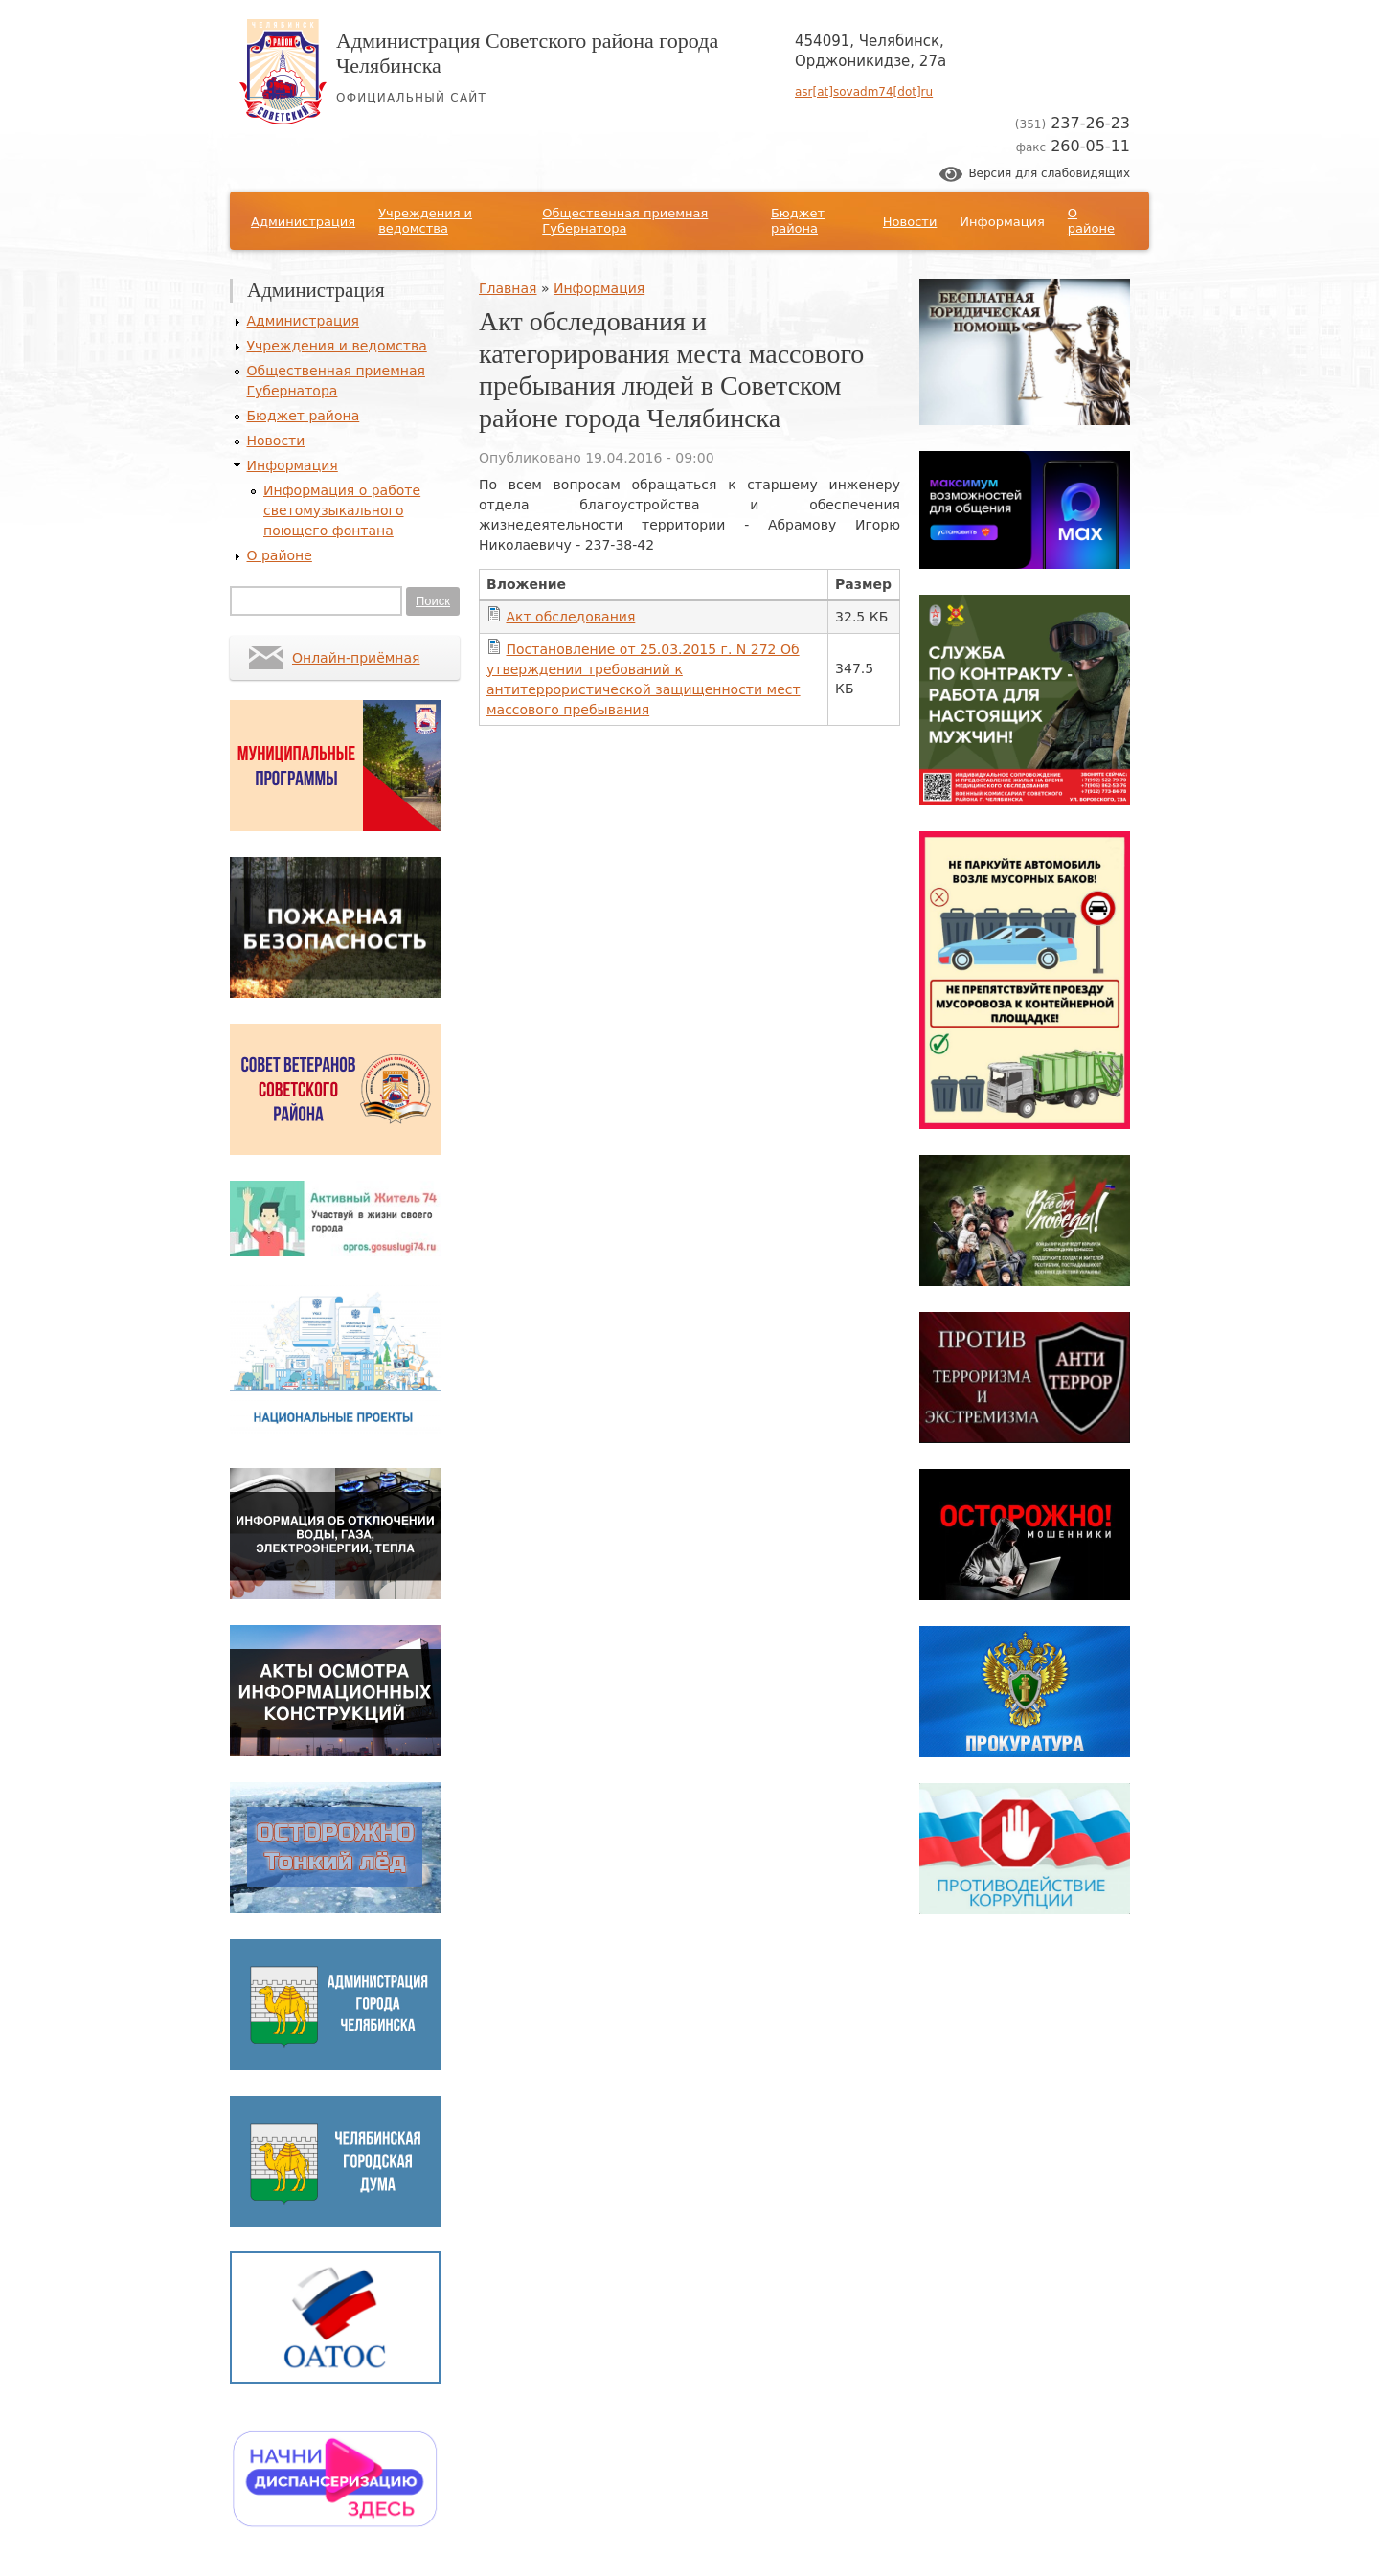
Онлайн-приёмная (355, 658)
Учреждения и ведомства (425, 221)
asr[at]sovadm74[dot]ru (864, 92)
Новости (910, 222)
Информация (1002, 222)
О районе (1091, 221)
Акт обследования (570, 616)
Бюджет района (798, 221)
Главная (507, 288)
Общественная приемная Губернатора (625, 221)
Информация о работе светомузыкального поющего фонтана (341, 510)
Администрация (303, 222)
